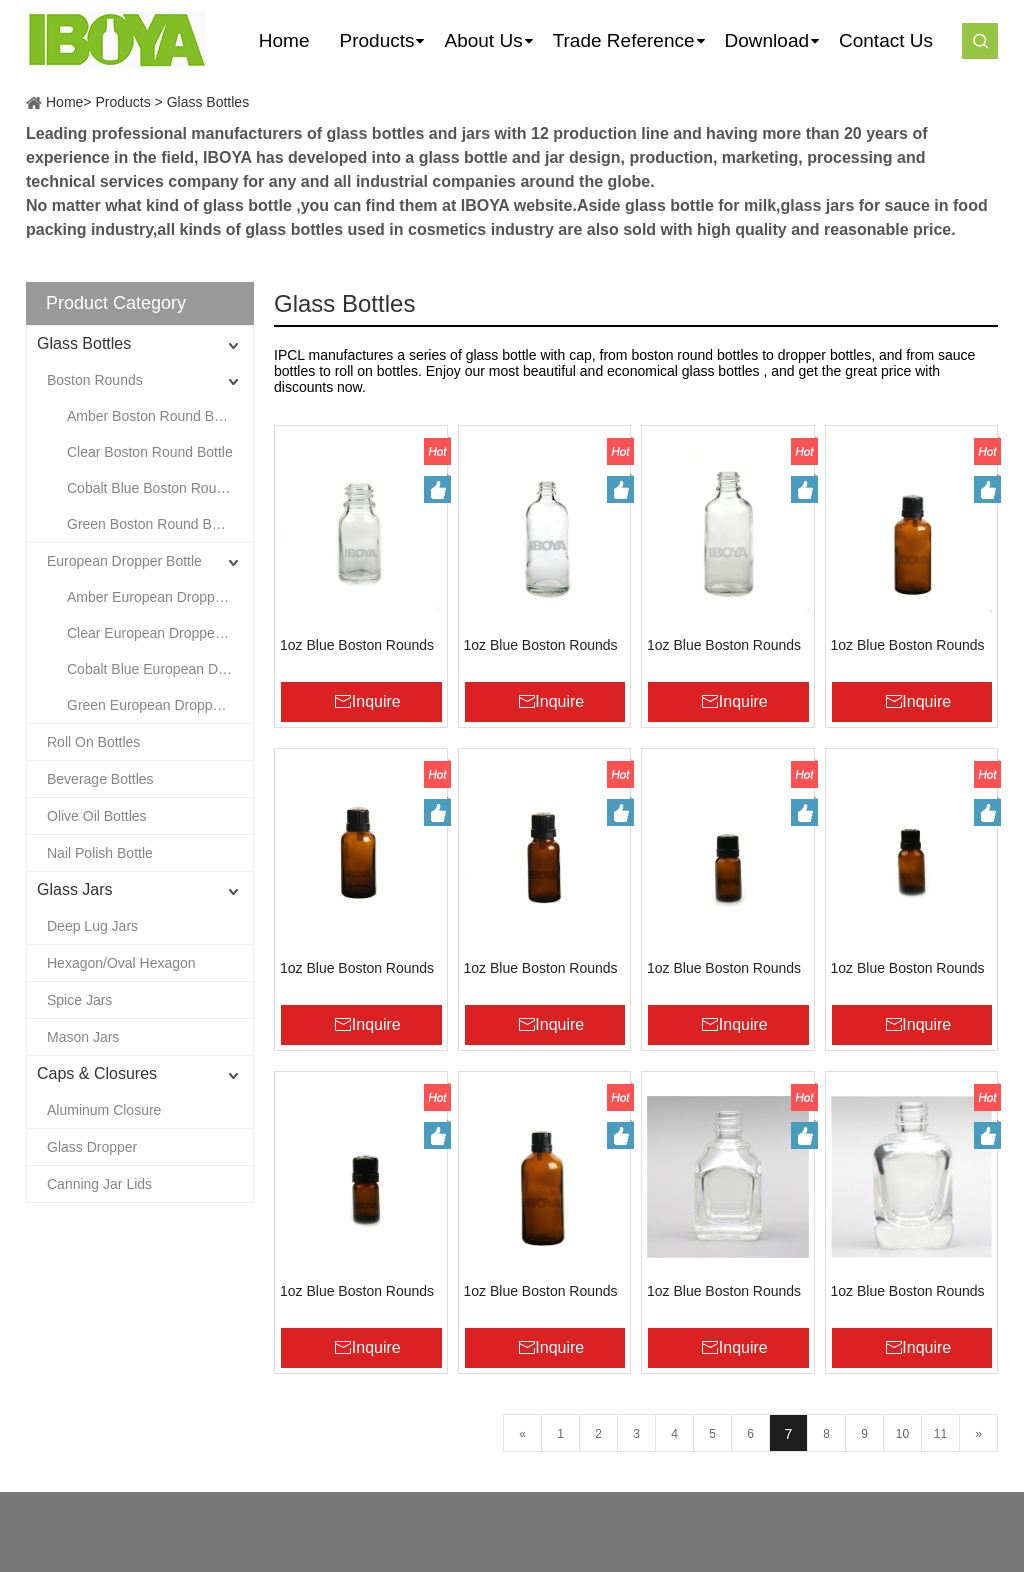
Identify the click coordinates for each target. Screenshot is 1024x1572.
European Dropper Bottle (124, 561)
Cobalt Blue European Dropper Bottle (160, 669)
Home (64, 102)
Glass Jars (75, 889)
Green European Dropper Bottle (160, 705)
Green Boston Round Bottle (152, 524)
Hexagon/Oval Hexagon (121, 963)
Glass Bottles (208, 102)
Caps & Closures (97, 1073)
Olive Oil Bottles (97, 816)
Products (122, 102)
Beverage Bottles (100, 779)
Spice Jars (79, 1000)
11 (940, 1434)
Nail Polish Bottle (100, 853)
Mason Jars (83, 1037)
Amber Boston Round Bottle (154, 416)
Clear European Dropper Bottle (160, 633)
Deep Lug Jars (92, 926)
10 (902, 1434)
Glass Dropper (92, 1147)
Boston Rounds (95, 380)
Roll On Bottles (93, 742)
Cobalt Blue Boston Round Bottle (160, 488)
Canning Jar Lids (99, 1184)
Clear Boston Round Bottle (150, 452)
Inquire (376, 701)
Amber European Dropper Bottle (160, 597)
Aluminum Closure (104, 1110)
